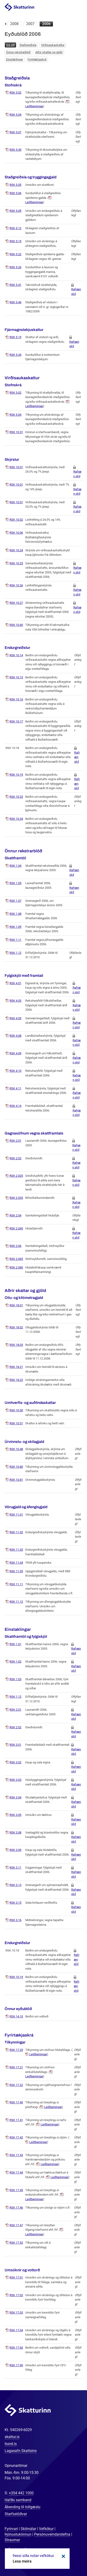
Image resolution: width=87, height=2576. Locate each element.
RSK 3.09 (15, 1850)
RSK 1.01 (15, 1644)
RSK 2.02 (15, 1158)
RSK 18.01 (16, 1305)
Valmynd (78, 7)
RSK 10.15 (16, 677)
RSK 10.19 (16, 774)
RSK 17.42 (16, 2137)
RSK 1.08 (15, 913)
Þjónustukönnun (18, 2534)
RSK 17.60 (16, 2347)
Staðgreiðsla (27, 45)
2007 (30, 24)
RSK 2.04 (15, 1215)
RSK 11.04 (16, 1562)
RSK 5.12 (15, 228)
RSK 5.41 (15, 285)
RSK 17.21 (16, 2067)
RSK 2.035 (16, 1198)
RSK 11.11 (16, 1584)
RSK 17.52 (16, 2242)
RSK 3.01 (15, 1744)
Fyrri (5, 24)
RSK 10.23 (16, 796)
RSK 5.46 (15, 302)
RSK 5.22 (15, 254)
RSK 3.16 (15, 1920)
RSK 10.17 (16, 721)
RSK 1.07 (15, 900)
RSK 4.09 (15, 1053)
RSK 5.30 (15, 149)
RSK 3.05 (15, 1815)
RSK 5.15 (15, 241)
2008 (14, 24)
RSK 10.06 (16, 532)
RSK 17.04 (16, 2330)
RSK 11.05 (16, 1571)
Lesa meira (22, 2561)
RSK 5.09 (15, 210)
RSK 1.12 (15, 953)
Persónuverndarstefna (52, 2534)
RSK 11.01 (16, 1514)
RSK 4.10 (15, 1070)
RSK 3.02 (15, 1762)
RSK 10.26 (16, 585)
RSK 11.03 (16, 1549)
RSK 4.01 (15, 983)
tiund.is (11, 2444)
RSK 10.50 (16, 1410)
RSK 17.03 (16, 2312)
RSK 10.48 (16, 1449)
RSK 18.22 (16, 1380)
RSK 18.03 (16, 1345)
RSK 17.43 (16, 2155)
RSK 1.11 (15, 939)
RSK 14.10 (16, 2016)
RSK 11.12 (16, 1601)
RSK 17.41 (16, 2120)
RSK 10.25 (16, 563)
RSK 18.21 (16, 1367)
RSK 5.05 (15, 184)
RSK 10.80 (16, 1466)
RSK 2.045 (16, 1228)
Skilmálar (28, 2529)
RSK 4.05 (15, 1018)
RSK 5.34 (15, 354)
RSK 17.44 (16, 2172)
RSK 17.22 (16, 2085)
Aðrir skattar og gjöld (48, 52)
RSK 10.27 (16, 603)
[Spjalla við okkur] (68, 2557)
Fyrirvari (11, 2529)
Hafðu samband (18, 2500)
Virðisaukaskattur (52, 45)
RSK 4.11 (15, 1088)
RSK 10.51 (16, 1423)
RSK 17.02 (16, 2295)
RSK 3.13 (15, 1885)
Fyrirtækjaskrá (37, 59)
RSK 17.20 (16, 2050)
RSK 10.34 (16, 819)
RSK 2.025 (16, 1175)
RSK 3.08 (15, 1832)
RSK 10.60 (16, 625)
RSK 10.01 (16, 467)
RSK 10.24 (16, 550)
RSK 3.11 (15, 1867)
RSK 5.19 (15, 337)
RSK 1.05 (15, 883)
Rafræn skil (76, 292)
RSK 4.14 (15, 1106)
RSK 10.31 (16, 432)
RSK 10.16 (16, 699)
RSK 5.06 (15, 193)
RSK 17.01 (16, 2277)
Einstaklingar (14, 59)
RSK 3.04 (15, 1797)
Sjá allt (10, 45)
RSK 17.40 (16, 2102)
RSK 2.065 (16, 1259)
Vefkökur (46, 2529)
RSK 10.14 (16, 655)
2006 (46, 24)
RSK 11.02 (16, 1532)
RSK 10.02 (16, 519)
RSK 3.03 (15, 1780)
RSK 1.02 (15, 1661)
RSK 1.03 (15, 1679)
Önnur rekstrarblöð (18, 52)
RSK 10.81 (16, 1479)
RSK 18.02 (16, 1327)
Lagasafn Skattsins (21, 2451)
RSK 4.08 (15, 1035)
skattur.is (12, 2437)
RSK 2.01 (15, 1140)
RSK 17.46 (16, 2207)
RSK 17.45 (16, 2190)
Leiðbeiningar (38, 2054)
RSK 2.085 (16, 1267)
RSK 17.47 (16, 2225)
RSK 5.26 (15, 267)
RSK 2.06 (15, 1246)
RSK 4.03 (15, 1000)
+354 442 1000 (21, 2493)
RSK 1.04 (15, 865)
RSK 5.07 (15, 132)
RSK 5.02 (15, 92)
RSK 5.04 (15, 114)
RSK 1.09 (15, 926)
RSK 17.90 (16, 2365)
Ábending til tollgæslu (22, 2507)
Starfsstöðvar (16, 2514)
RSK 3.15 (15, 1902)
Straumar (12, 2540)
